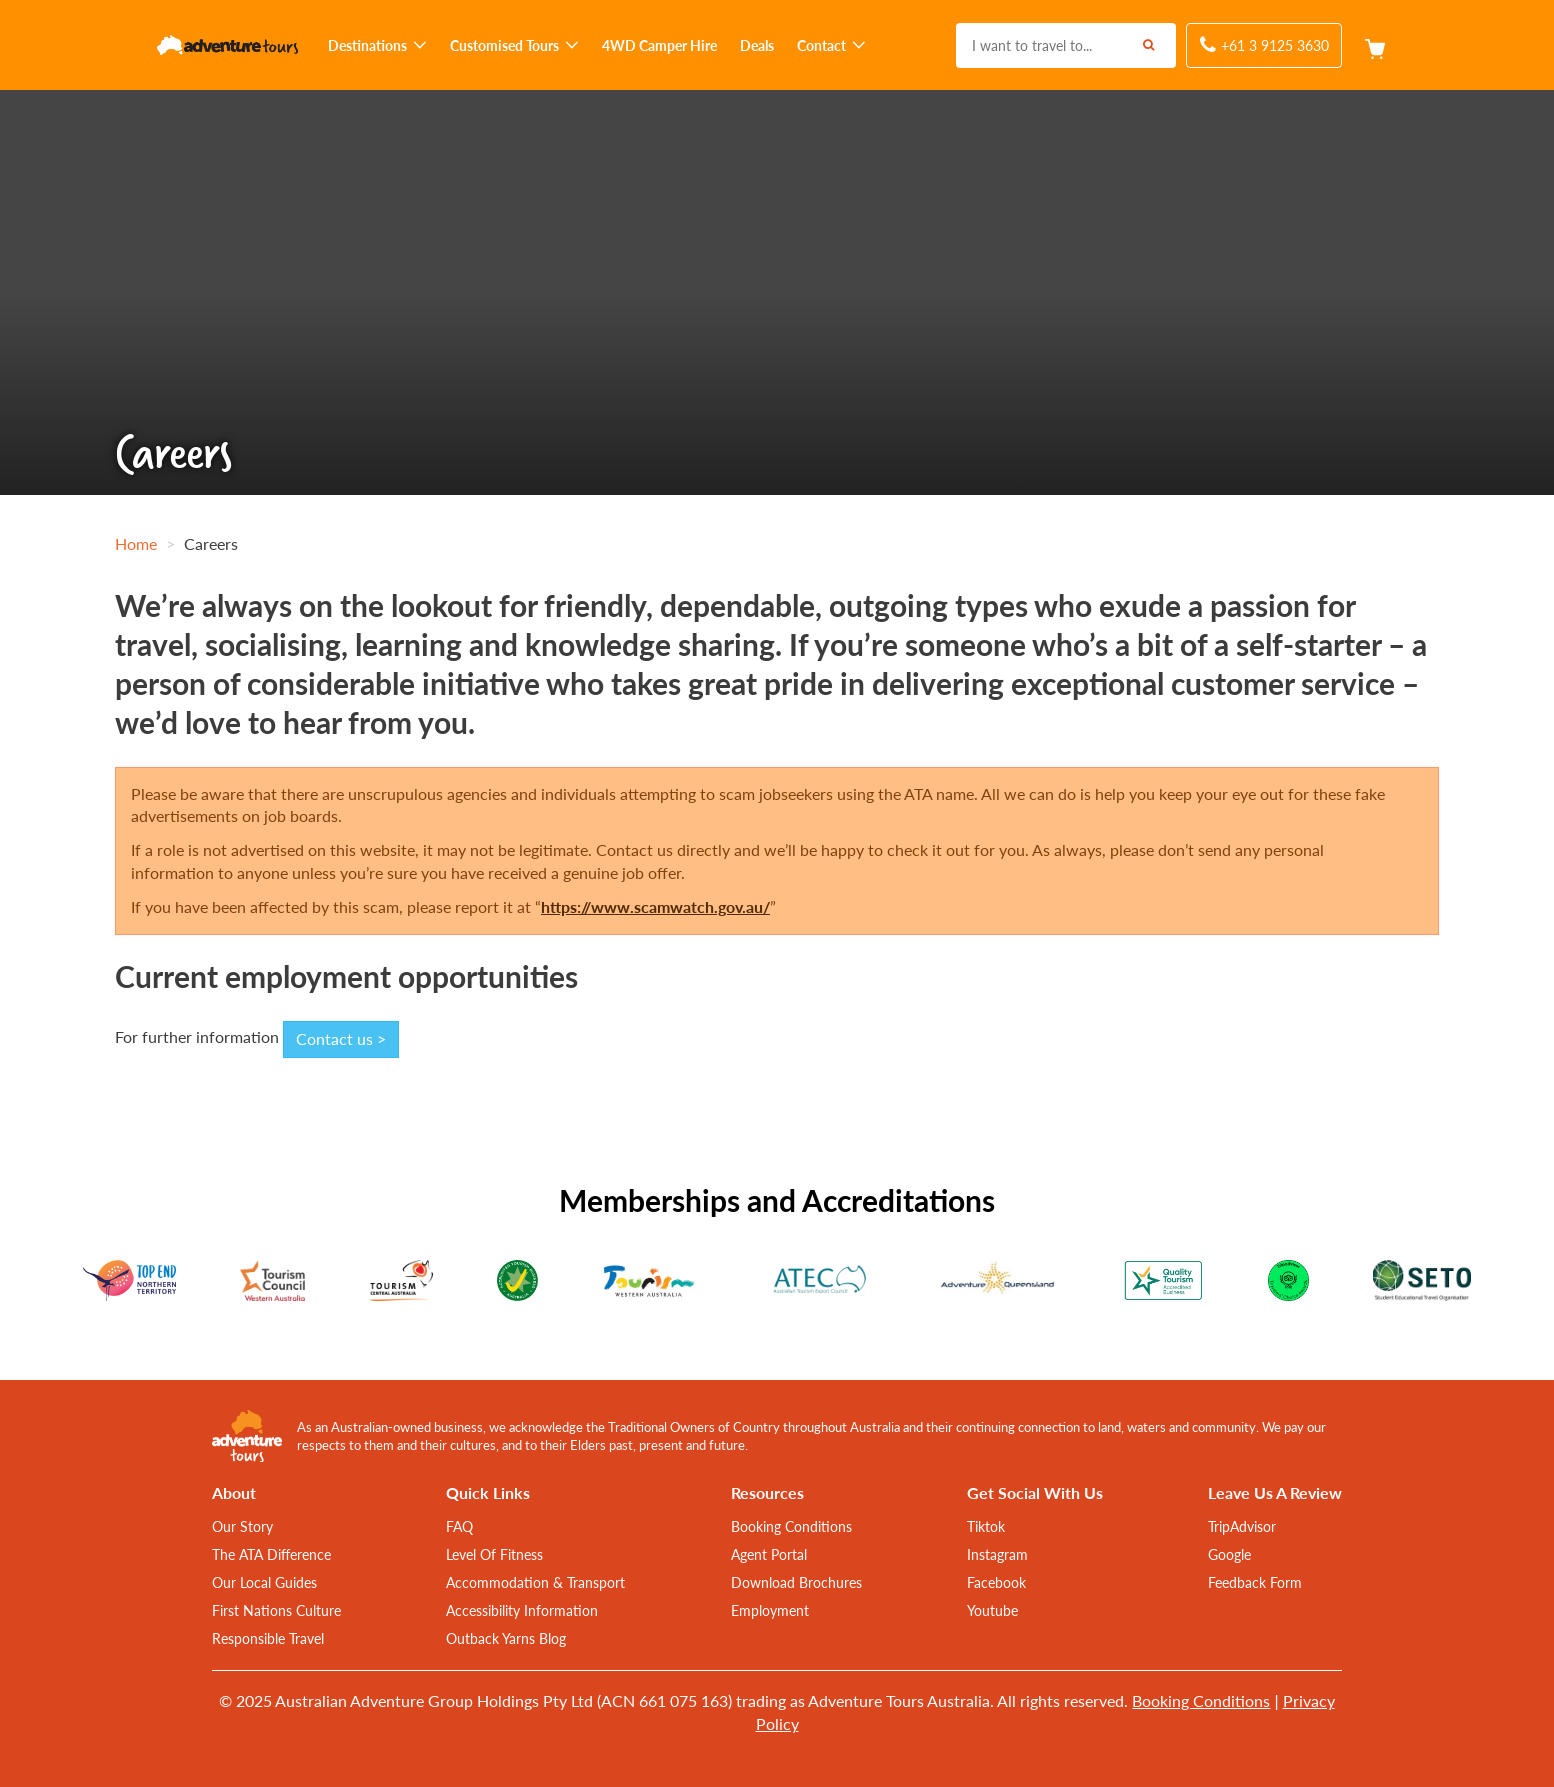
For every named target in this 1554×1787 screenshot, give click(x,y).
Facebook (996, 1582)
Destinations (377, 45)
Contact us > (341, 1038)
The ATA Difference (271, 1554)
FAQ (459, 1526)
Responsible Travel (268, 1638)
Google (1229, 1554)
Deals (757, 45)
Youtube (992, 1610)
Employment (770, 1610)
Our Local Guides (264, 1582)
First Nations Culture (276, 1610)
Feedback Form (1255, 1582)
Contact (831, 45)
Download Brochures (796, 1582)
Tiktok (986, 1526)
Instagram (997, 1554)
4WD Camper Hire (659, 45)
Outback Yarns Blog (506, 1638)
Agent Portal (769, 1554)
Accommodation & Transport (535, 1582)
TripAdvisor (1242, 1526)
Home (136, 543)
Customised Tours (514, 45)
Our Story (242, 1526)
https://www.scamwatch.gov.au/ (655, 906)
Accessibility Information (522, 1610)
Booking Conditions (791, 1526)
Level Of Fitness (494, 1554)
